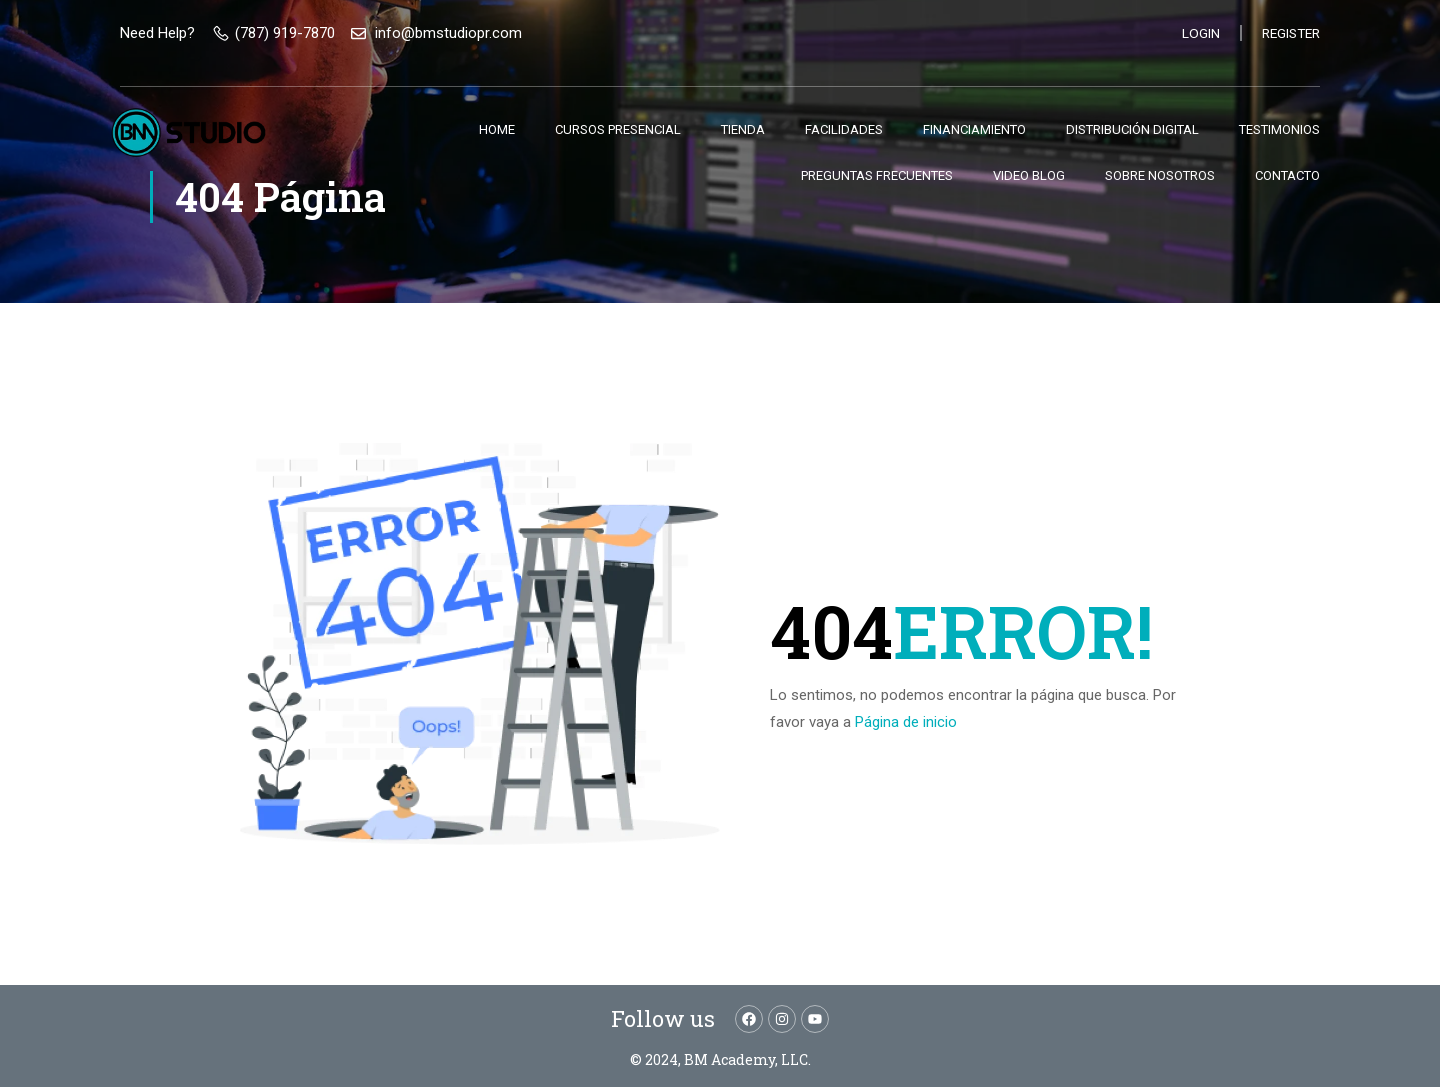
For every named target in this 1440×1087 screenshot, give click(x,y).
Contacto (1287, 175)
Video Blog (1029, 175)
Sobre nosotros (1160, 175)
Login (1195, 33)
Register (1288, 33)
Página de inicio (906, 722)
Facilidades (844, 129)
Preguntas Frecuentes (877, 175)
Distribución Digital (1132, 129)
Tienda (743, 129)
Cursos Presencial (618, 129)
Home (497, 129)
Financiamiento (974, 129)
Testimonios (1279, 129)
